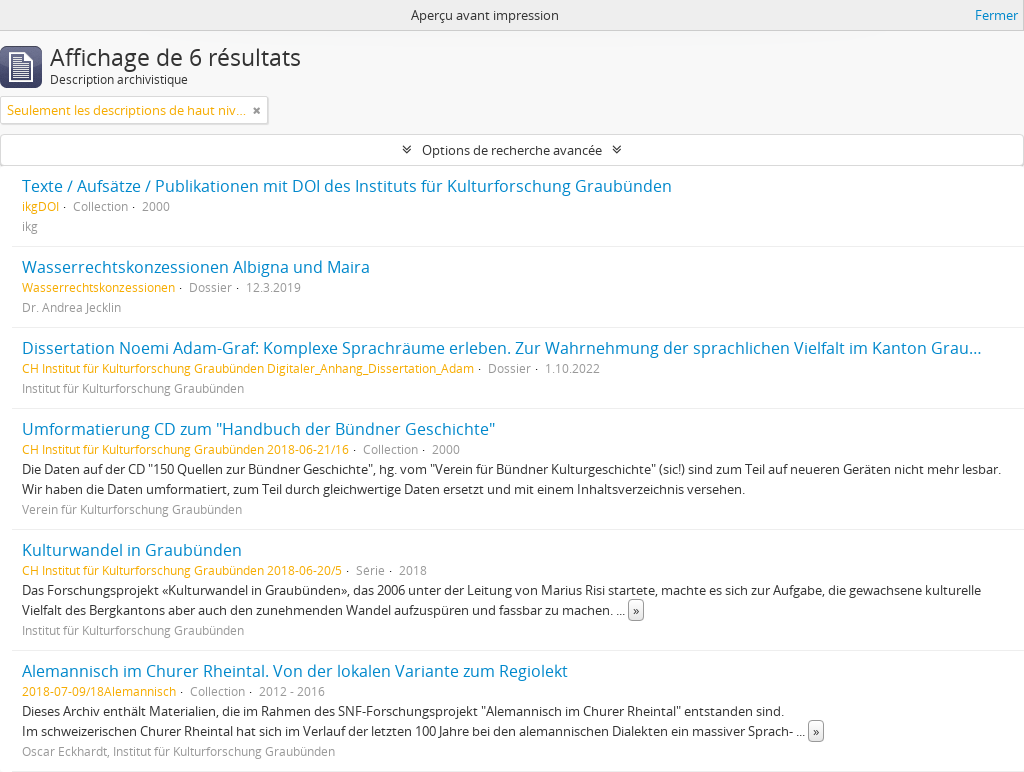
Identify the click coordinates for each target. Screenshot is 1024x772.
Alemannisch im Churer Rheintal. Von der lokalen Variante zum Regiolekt (295, 671)
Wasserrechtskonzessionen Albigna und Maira (196, 267)
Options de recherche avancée (512, 150)
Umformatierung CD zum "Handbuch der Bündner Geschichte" (258, 429)
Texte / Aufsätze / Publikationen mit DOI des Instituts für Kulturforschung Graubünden (347, 186)
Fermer (996, 15)
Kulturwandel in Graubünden (132, 550)
